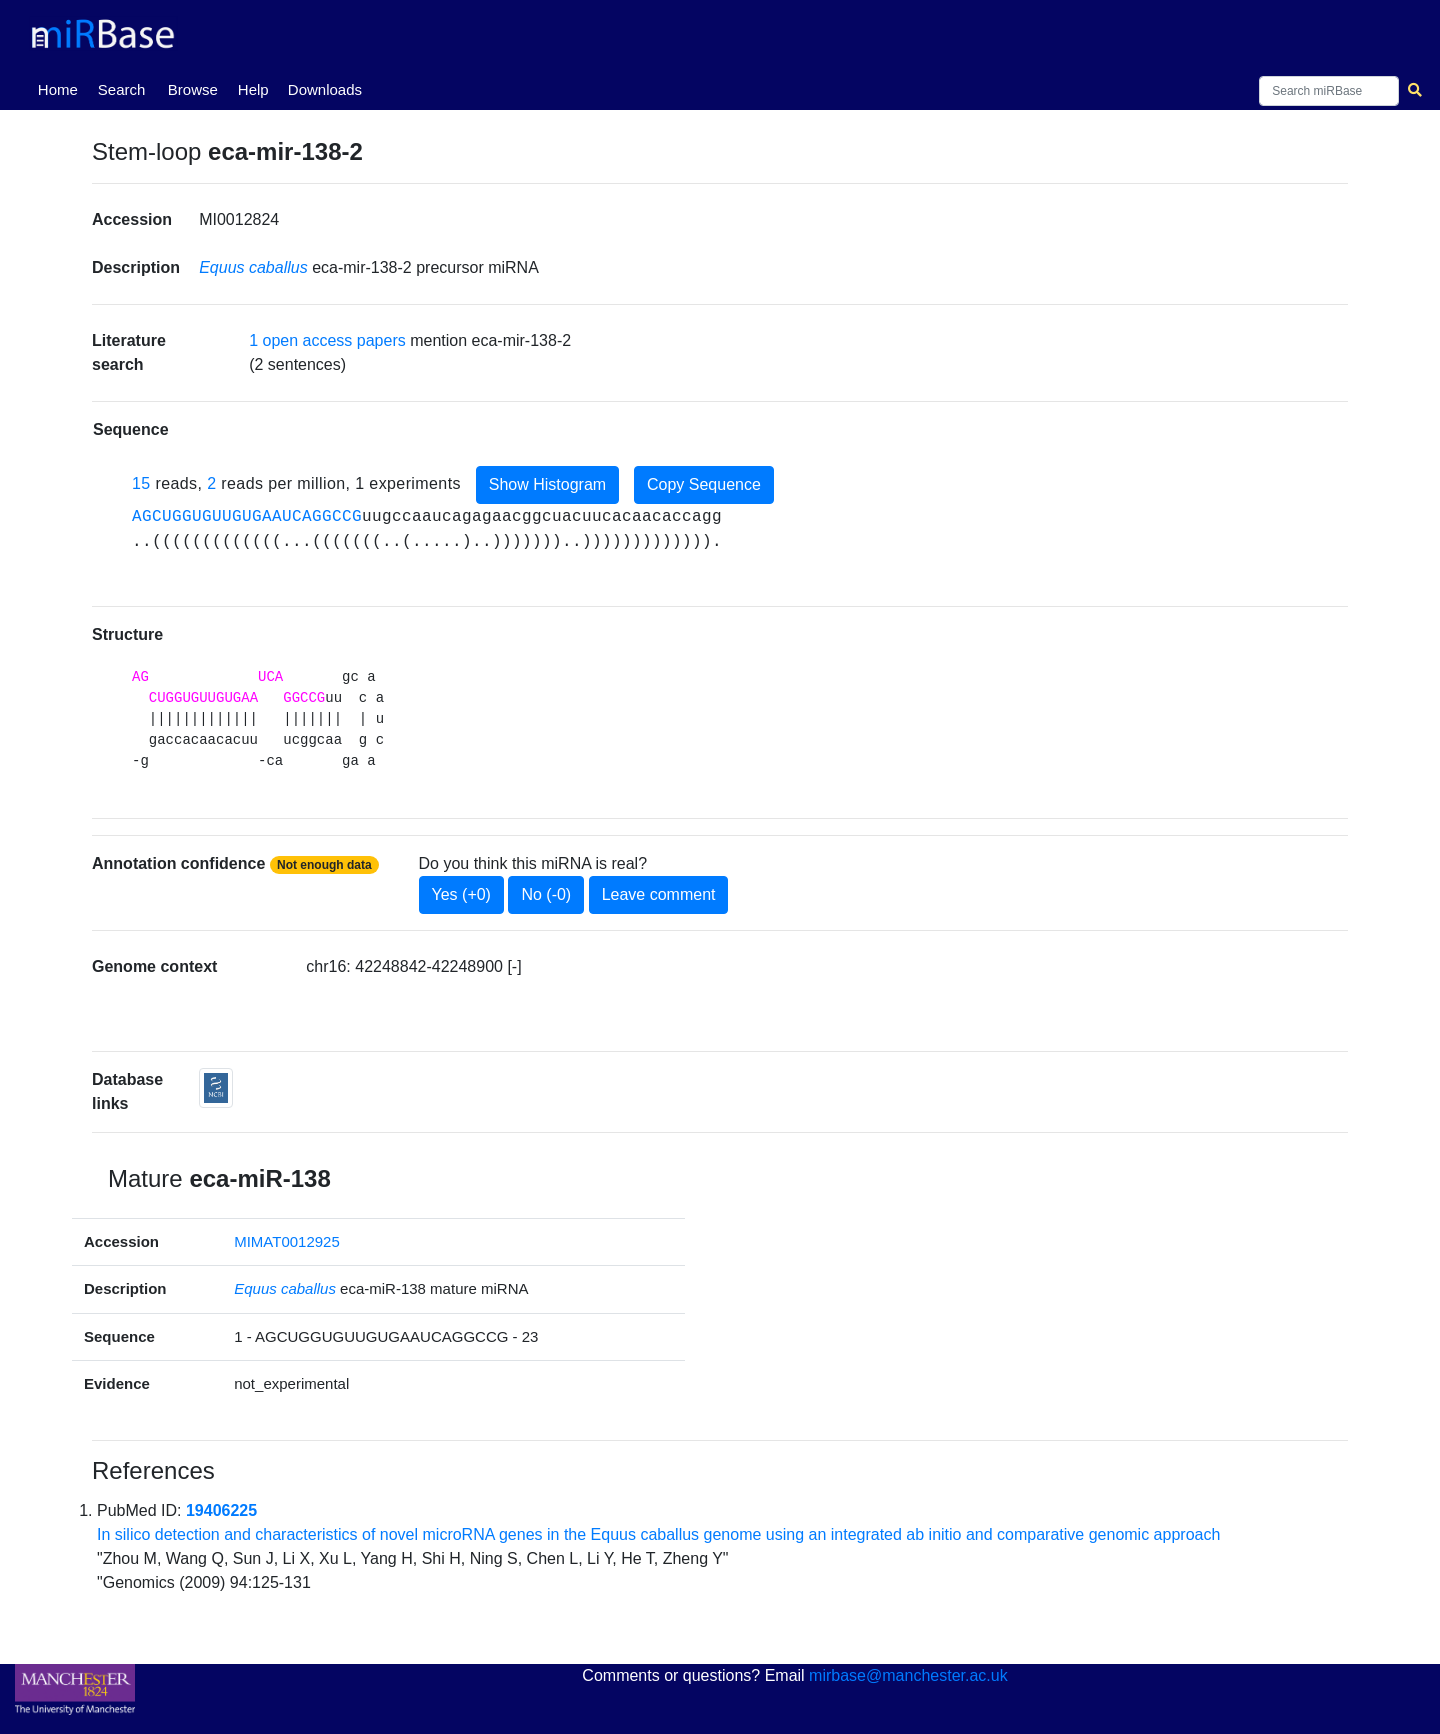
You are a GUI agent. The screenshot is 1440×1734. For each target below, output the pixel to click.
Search (122, 89)
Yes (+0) (461, 894)
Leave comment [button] (659, 894)
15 (141, 483)
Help (253, 89)
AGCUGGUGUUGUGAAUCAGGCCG (247, 517)
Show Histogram (547, 484)
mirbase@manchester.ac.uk (908, 1675)
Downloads (325, 89)
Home (62, 88)
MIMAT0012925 (287, 1241)
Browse (193, 89)
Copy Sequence (704, 484)
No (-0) (546, 894)
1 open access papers (327, 340)
